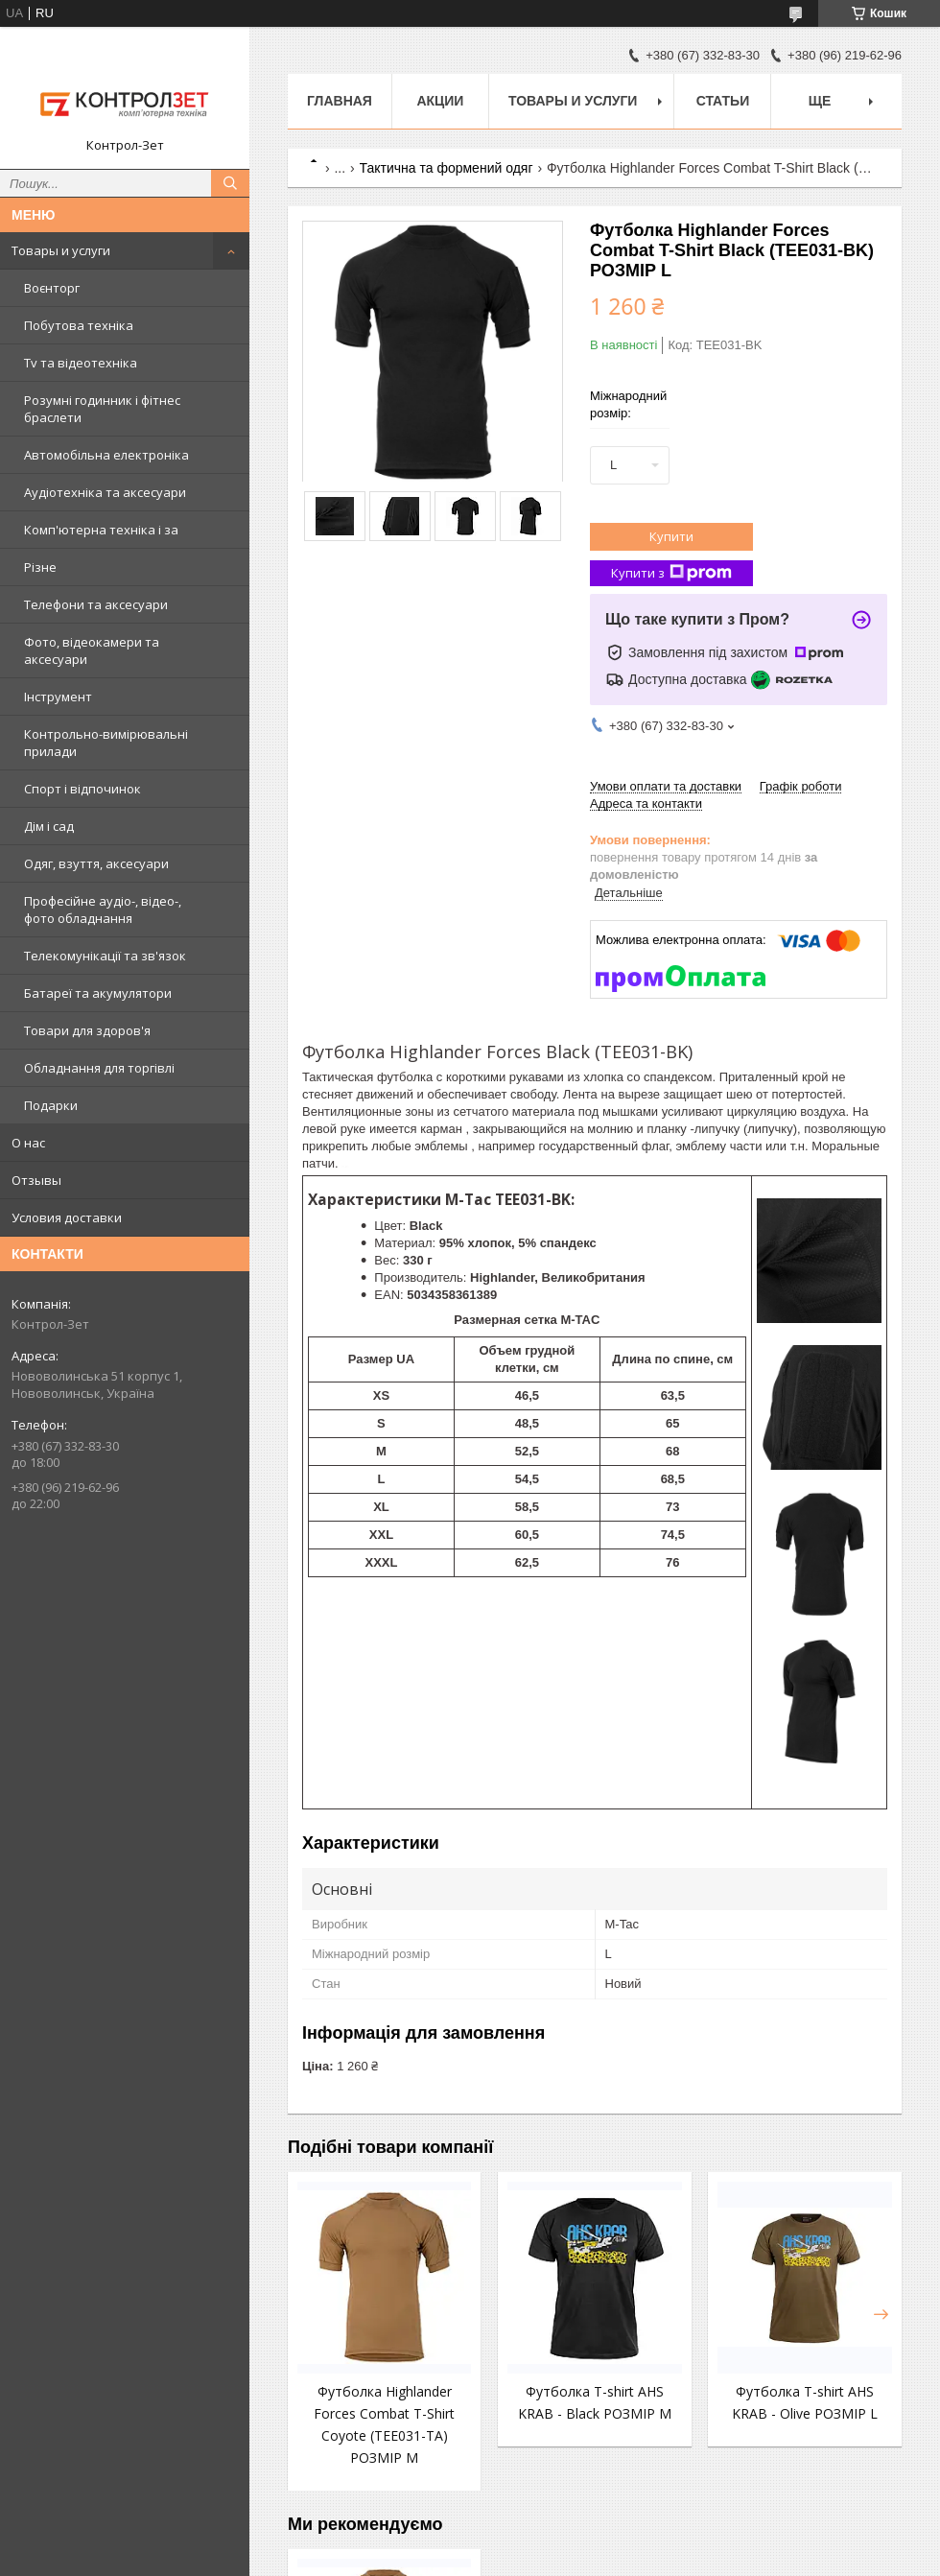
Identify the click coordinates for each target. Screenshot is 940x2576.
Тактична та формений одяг (446, 168)
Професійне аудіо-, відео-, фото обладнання (102, 909)
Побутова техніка (78, 325)
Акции (439, 100)
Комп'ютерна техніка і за (101, 529)
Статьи (723, 100)
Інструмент (58, 696)
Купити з (671, 573)
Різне (40, 567)
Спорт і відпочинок (82, 788)
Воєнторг (52, 287)
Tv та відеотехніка (80, 362)
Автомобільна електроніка (106, 454)
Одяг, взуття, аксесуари (96, 863)
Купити (671, 536)
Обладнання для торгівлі (99, 1067)
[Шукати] (230, 183)
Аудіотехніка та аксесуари (105, 492)
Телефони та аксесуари (96, 604)
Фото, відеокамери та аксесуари (91, 650)
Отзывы (36, 1180)
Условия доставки (67, 1217)
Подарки (51, 1105)
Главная (339, 100)
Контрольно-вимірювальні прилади (106, 742)
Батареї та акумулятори (98, 993)
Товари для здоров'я (87, 1030)
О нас (28, 1142)
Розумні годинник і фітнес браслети (102, 408)
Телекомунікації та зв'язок (105, 955)
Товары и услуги (61, 250)
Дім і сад (49, 826)
